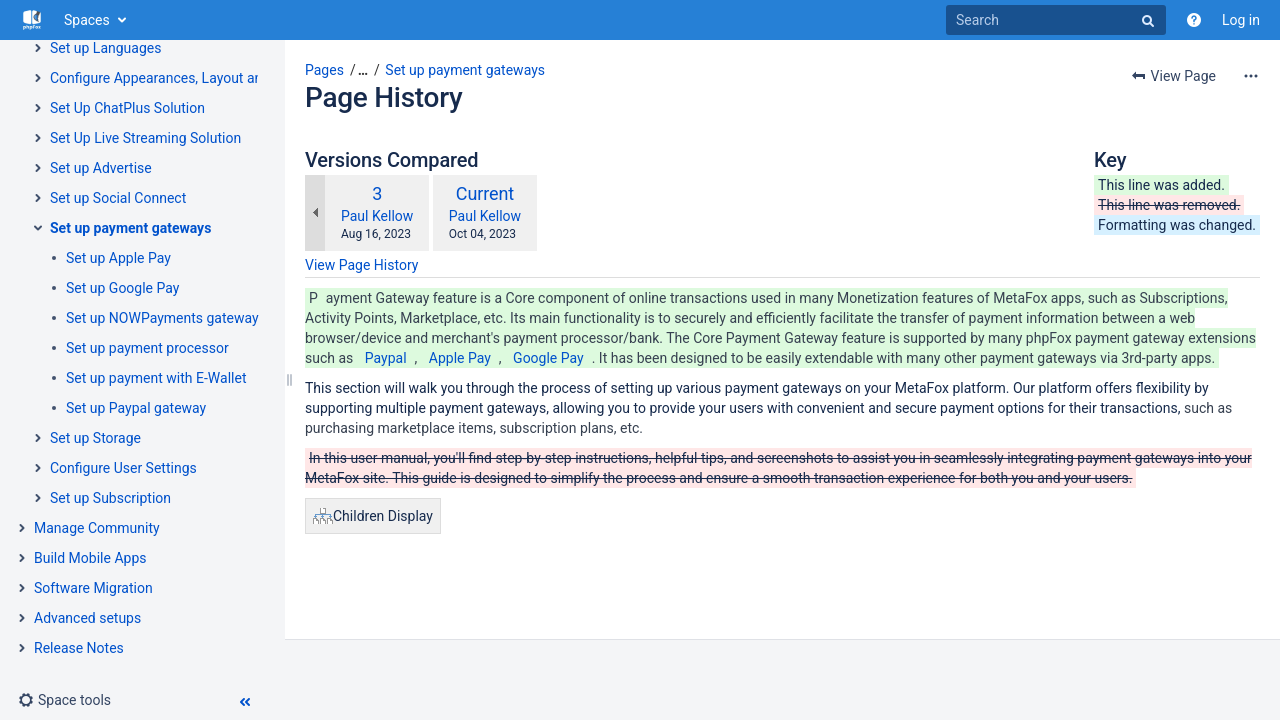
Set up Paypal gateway (136, 408)
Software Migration (93, 588)
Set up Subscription (110, 498)
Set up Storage (95, 438)
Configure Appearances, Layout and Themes (187, 78)
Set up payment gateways (130, 228)
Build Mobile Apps (90, 558)
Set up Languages (105, 48)
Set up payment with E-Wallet (156, 378)
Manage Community (97, 528)
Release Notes (79, 648)
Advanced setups (87, 618)
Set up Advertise (101, 168)
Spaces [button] (87, 20)
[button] (64, 700)
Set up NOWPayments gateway (162, 318)
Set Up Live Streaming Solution (145, 138)
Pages (324, 70)
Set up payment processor (147, 348)
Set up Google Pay (122, 288)
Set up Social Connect (118, 198)
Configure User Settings (123, 468)
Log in (1241, 20)
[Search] (1056, 20)
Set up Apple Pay (118, 258)
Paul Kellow (377, 216)
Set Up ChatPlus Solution (127, 108)
